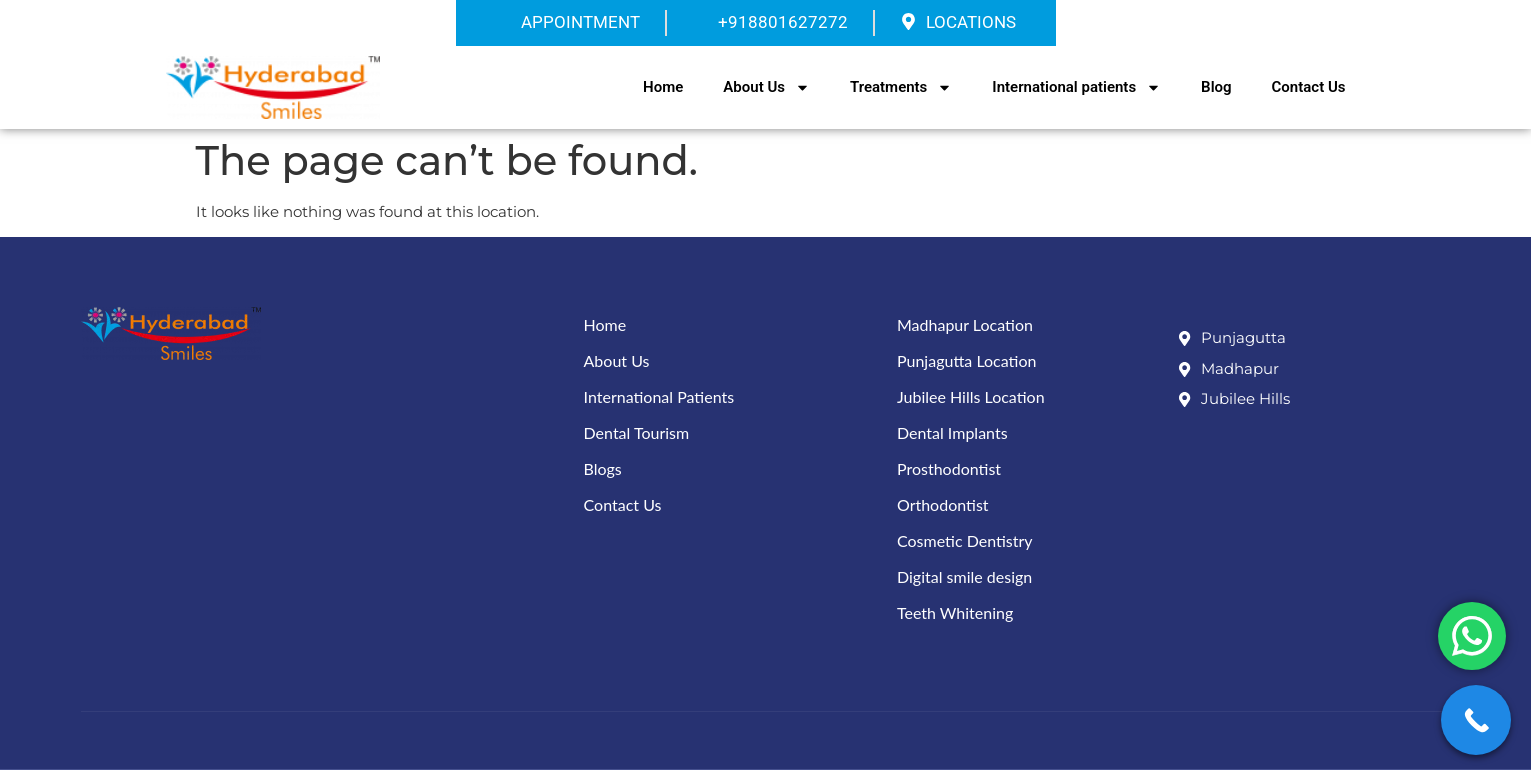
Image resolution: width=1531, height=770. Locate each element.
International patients (1076, 87)
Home (663, 87)
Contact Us (1309, 87)
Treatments (901, 87)
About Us (766, 87)
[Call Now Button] (1476, 720)
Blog (1216, 87)
